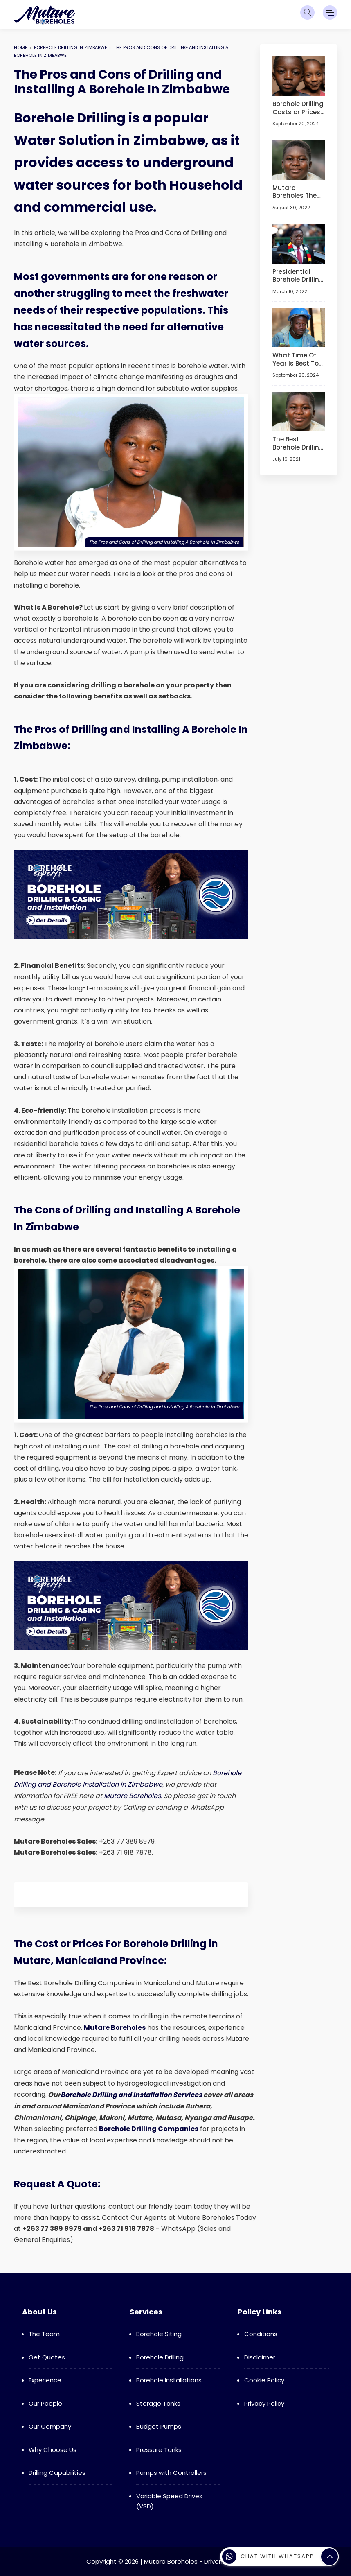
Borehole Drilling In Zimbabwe (70, 47)
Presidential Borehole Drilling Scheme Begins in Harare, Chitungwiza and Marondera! (298, 275)
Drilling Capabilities (57, 2472)
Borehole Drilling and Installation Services (131, 2094)
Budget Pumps (158, 2426)
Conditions (260, 2334)
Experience (45, 2380)
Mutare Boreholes (115, 2027)
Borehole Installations (169, 2380)
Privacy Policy (264, 2403)
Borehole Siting (159, 2334)
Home (20, 47)
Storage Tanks (158, 2403)
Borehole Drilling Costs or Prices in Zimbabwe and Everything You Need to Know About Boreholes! (298, 108)
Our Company (50, 2426)
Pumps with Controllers (171, 2472)
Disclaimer (259, 2357)
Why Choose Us (52, 2449)
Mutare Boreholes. (133, 1796)
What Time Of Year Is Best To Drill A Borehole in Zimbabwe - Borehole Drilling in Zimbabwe (298, 359)
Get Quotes (47, 2357)
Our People (45, 2403)
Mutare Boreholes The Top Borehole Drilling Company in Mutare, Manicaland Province (295, 191)
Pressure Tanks (159, 2449)
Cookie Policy (264, 2380)
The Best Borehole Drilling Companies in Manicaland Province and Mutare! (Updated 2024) (298, 443)
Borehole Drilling (160, 2357)
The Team (44, 2334)
